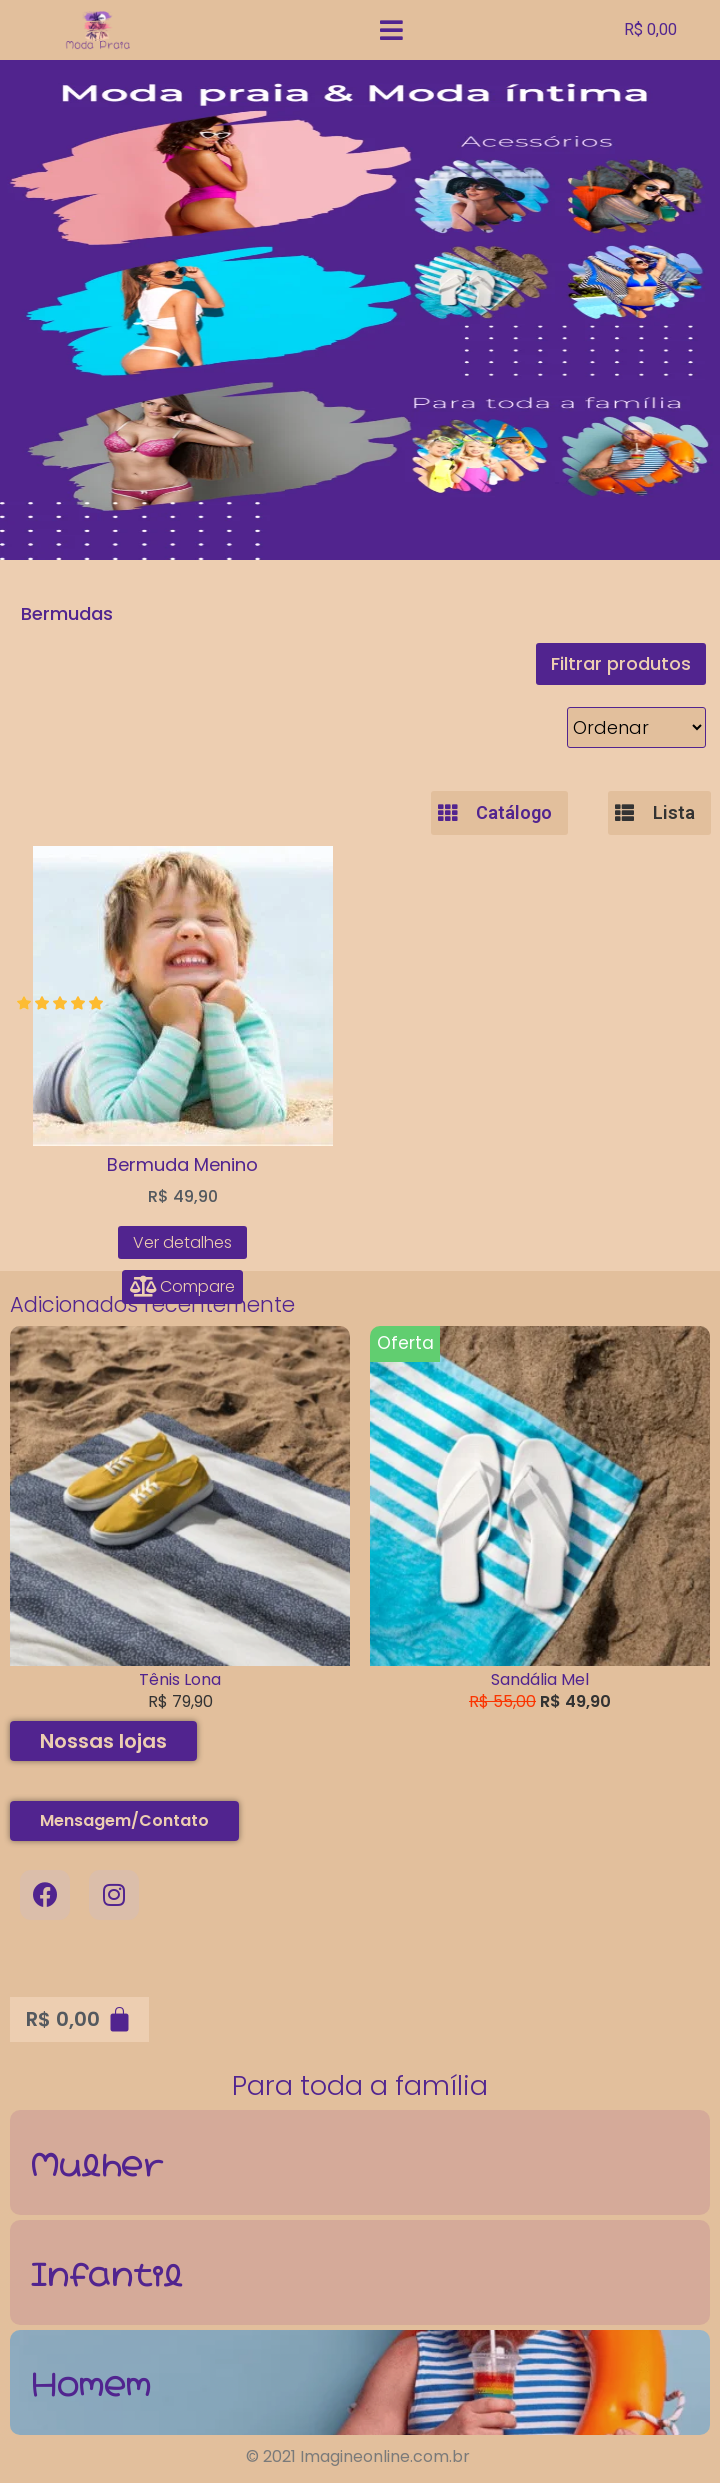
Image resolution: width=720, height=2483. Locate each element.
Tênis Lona (180, 1679)
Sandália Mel (540, 1679)
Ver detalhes (182, 1242)
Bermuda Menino (182, 1164)
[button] (621, 664)
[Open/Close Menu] (413, 30)
